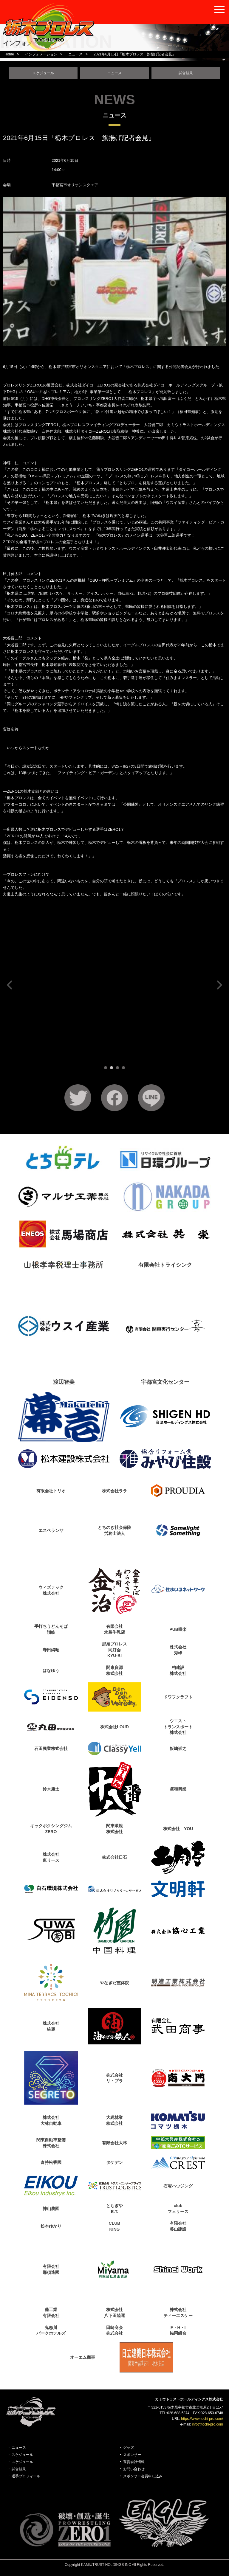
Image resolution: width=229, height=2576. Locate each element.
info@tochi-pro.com (207, 2424)
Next (218, 985)
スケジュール (43, 73)
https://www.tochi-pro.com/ (202, 2419)
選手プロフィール (26, 2476)
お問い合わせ (134, 2469)
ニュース (114, 73)
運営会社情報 (134, 2462)
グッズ (128, 2447)
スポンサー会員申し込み (143, 2476)
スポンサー (132, 2455)
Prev (11, 985)
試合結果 (186, 73)
